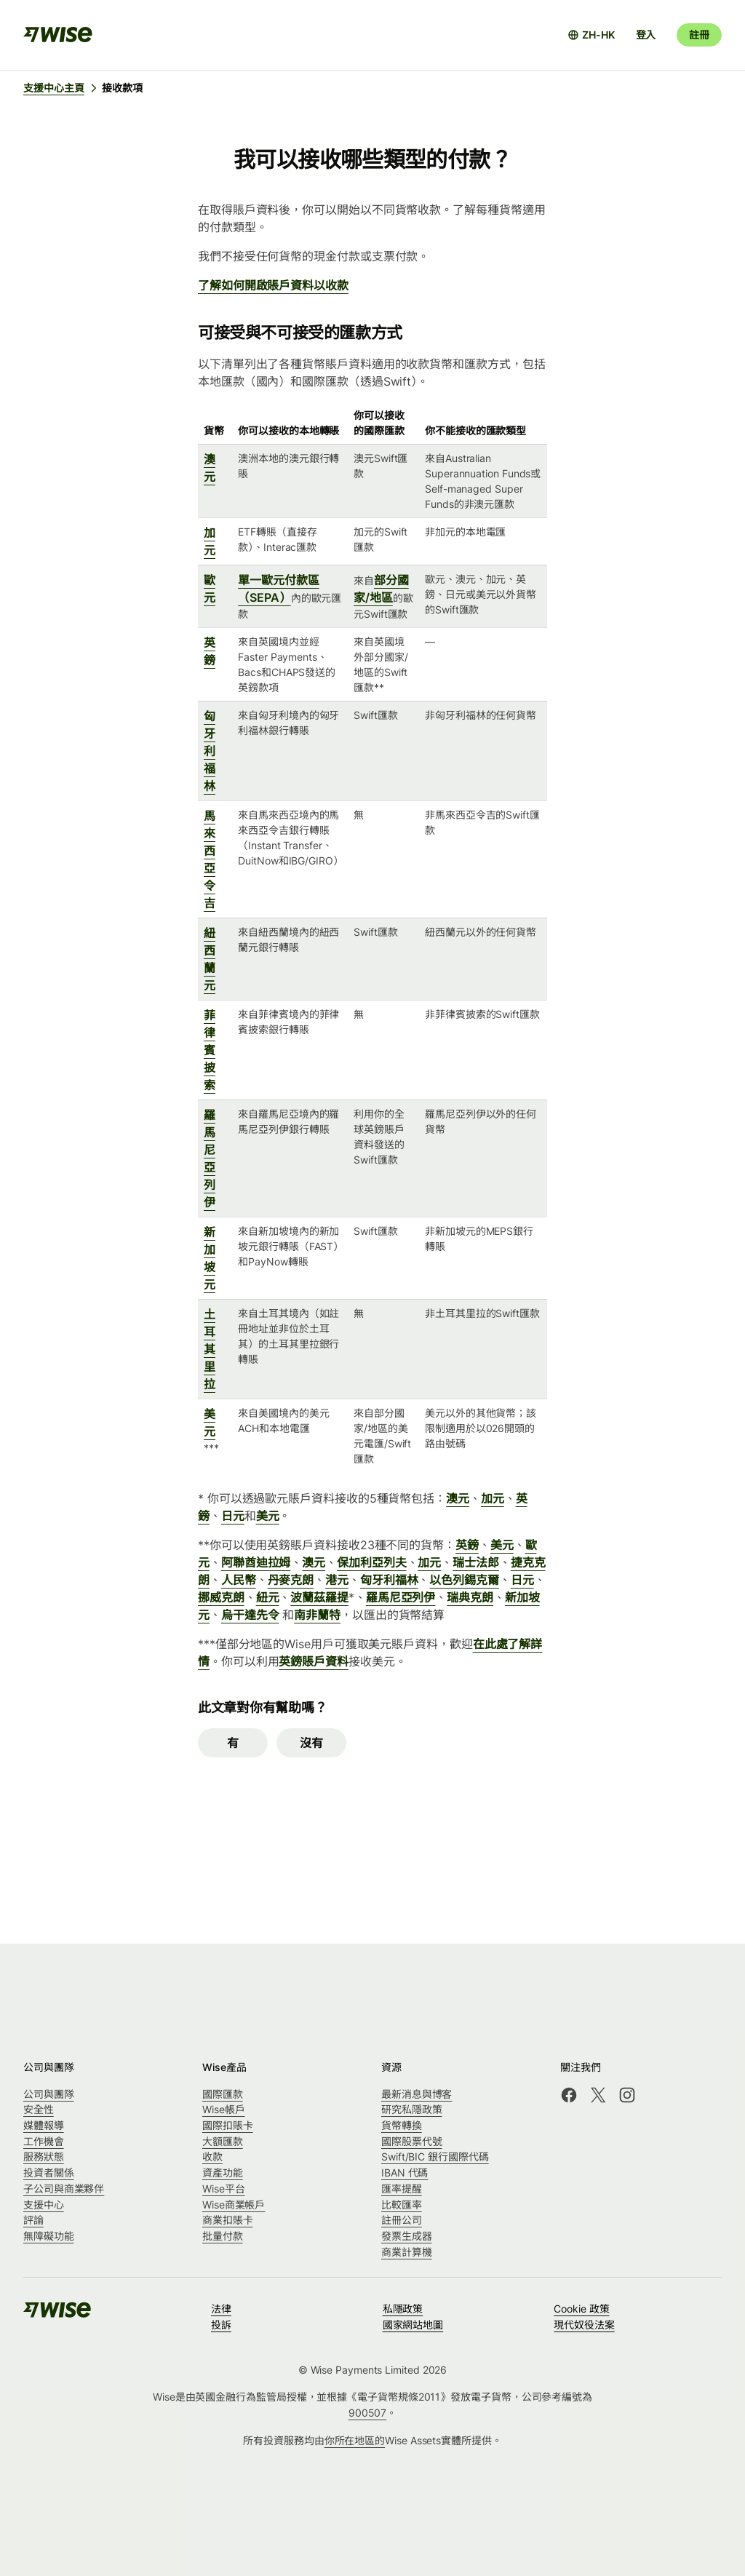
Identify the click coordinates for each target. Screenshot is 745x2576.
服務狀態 (43, 2156)
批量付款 (222, 2236)
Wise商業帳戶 (233, 2204)
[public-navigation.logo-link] (58, 2314)
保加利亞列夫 (372, 1562)
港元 (336, 1580)
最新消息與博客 (416, 2094)
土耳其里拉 (209, 1349)
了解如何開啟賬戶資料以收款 (273, 285)
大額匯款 (222, 2141)
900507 (367, 2412)
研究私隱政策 (411, 2109)
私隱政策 (403, 2308)
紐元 (267, 1597)
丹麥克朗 (291, 1580)
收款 (212, 2156)
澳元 (457, 1498)
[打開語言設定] (591, 35)
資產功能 (222, 2172)
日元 (232, 1515)
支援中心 (43, 2204)
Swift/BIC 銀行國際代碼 (435, 2156)
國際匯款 (222, 2094)
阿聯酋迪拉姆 (256, 1562)
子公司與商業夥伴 (63, 2188)
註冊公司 (401, 2220)
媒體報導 (43, 2125)
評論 (33, 2220)
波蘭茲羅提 (319, 1597)
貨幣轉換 (401, 2125)
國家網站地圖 (413, 2324)
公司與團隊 (48, 2094)
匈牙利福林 (209, 751)
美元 (267, 1515)
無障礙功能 (48, 2236)
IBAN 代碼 (404, 2172)
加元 (492, 1498)
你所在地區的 (355, 2440)
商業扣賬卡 (227, 2220)
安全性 (38, 2109)
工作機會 (43, 2141)
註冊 (699, 34)
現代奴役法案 (584, 2324)
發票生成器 (406, 2236)
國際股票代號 (411, 2141)
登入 (646, 34)
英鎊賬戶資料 (313, 1661)
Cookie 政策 (581, 2308)
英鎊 (467, 1545)
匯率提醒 (401, 2188)
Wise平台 (223, 2188)
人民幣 (238, 1580)
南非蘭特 (317, 1614)
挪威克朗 (221, 1597)
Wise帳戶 (223, 2109)
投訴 (221, 2324)
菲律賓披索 (209, 1050)
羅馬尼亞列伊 (401, 1597)
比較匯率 (401, 2204)
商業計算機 (406, 2252)
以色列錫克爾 (464, 1580)
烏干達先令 (250, 1614)
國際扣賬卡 (227, 2125)
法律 (221, 2308)
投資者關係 (48, 2172)
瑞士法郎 (476, 1562)
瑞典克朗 (470, 1597)
